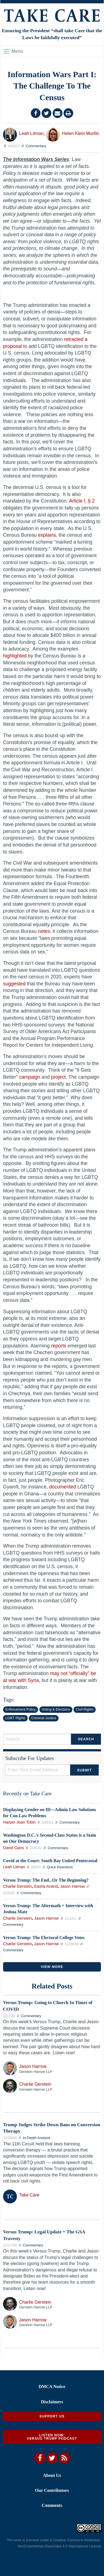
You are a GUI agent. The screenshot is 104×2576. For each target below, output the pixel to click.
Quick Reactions (60, 1867)
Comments (52, 2505)
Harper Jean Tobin (19, 1822)
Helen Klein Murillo (80, 133)
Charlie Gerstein (17, 1886)
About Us (52, 2475)
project (58, 1077)
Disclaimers (52, 2401)
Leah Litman (31, 133)
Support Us (51, 2416)
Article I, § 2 (82, 501)
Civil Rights (84, 1709)
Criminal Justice (43, 1718)
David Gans (13, 1848)
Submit (84, 1770)
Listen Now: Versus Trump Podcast (52, 2437)
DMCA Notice (52, 2386)
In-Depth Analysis (36, 2138)
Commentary (36, 146)
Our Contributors (52, 2490)
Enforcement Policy (20, 1709)
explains (47, 535)
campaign (29, 1077)
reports (58, 1346)
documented (62, 1487)
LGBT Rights (15, 1718)
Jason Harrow (72, 1886)
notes (44, 931)
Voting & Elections (56, 1709)
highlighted (15, 656)
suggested (14, 983)
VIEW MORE (52, 1967)
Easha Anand (46, 1886)
